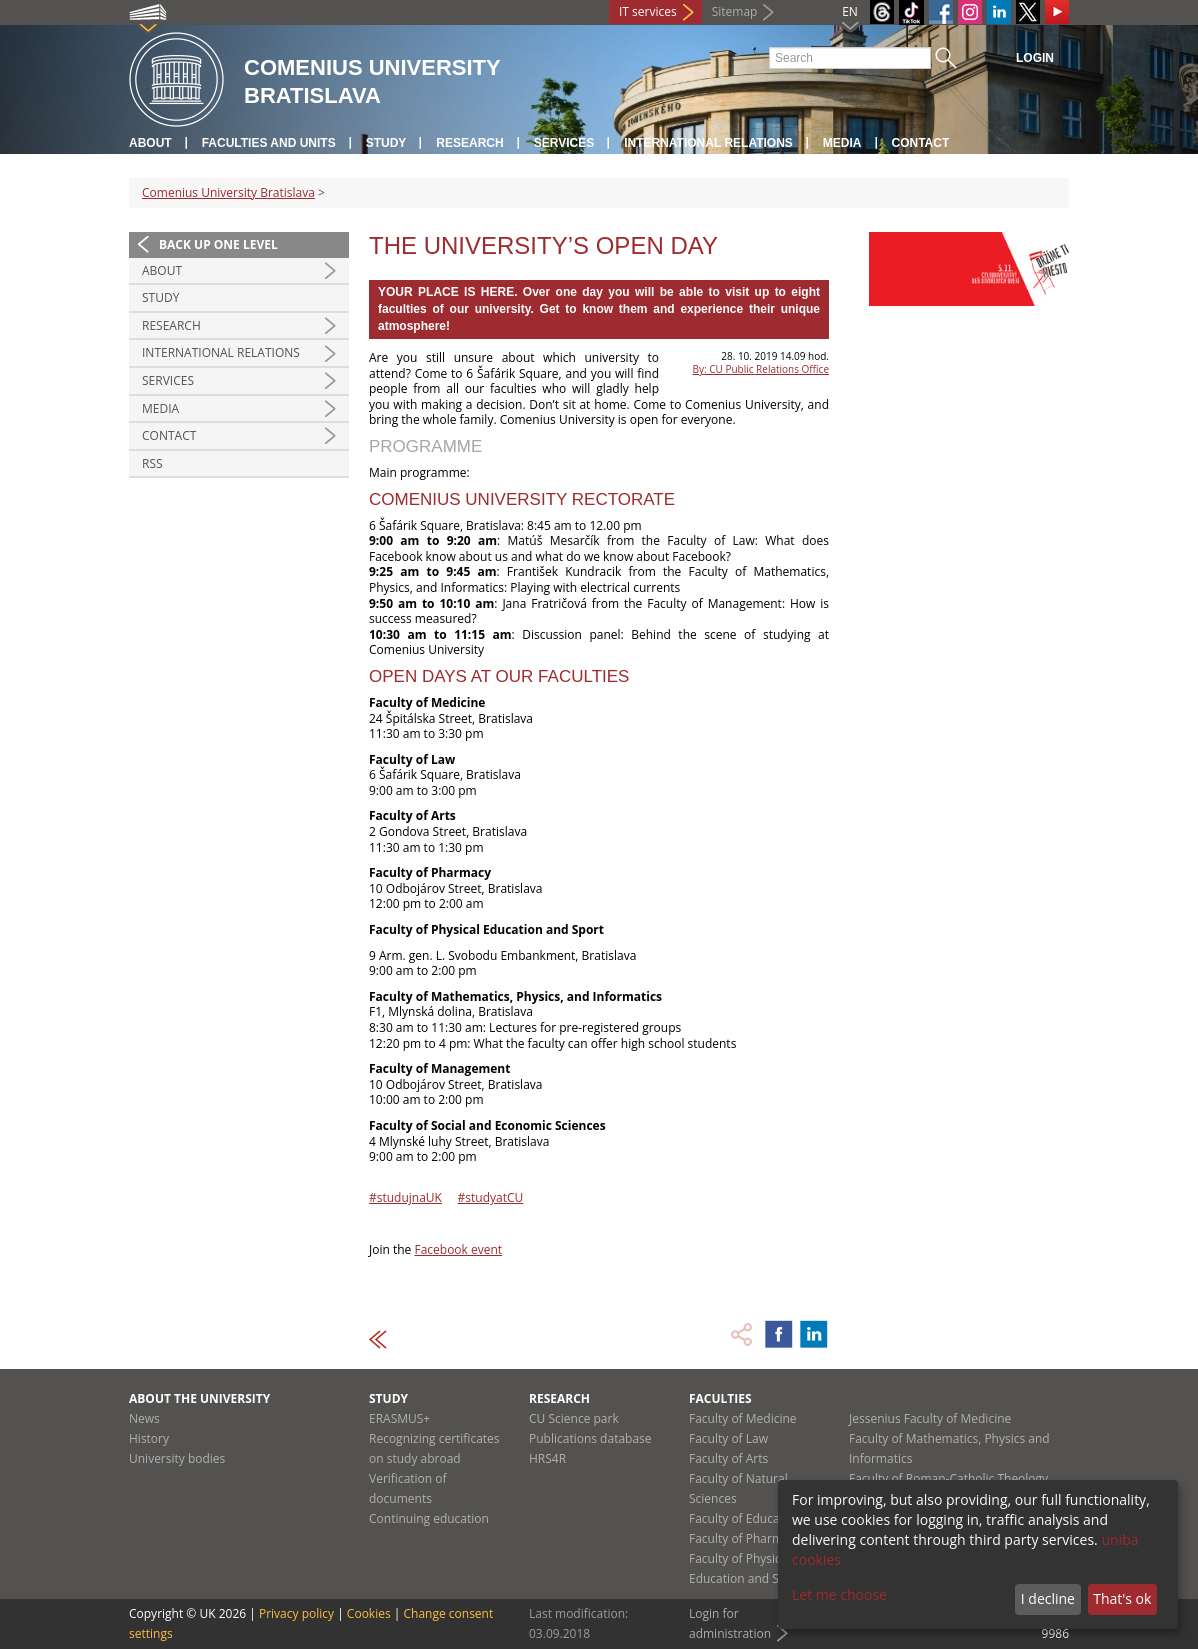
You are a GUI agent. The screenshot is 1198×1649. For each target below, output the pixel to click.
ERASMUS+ (399, 1418)
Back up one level (218, 244)
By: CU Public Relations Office (761, 369)
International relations (708, 143)
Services (564, 143)
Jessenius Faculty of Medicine (930, 1418)
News (144, 1418)
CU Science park (574, 1418)
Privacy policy (296, 1613)
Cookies (369, 1613)
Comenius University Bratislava (228, 192)
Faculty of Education (745, 1518)
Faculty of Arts (728, 1458)
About (150, 143)
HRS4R (547, 1458)
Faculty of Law (728, 1438)
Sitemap (735, 11)
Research (469, 143)
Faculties (720, 1398)
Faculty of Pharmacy (745, 1538)
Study (386, 143)
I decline (1048, 1598)
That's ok (1122, 1598)
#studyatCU (491, 1197)
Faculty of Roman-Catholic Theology (948, 1478)
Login (1035, 58)
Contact (921, 143)
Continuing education (429, 1518)
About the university (199, 1398)
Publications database (590, 1438)
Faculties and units (269, 143)
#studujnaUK (405, 1197)
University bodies (177, 1458)
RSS (152, 463)
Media (842, 143)
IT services (648, 11)
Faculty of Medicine (743, 1418)
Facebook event (458, 1249)
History (149, 1438)
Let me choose (839, 1594)
